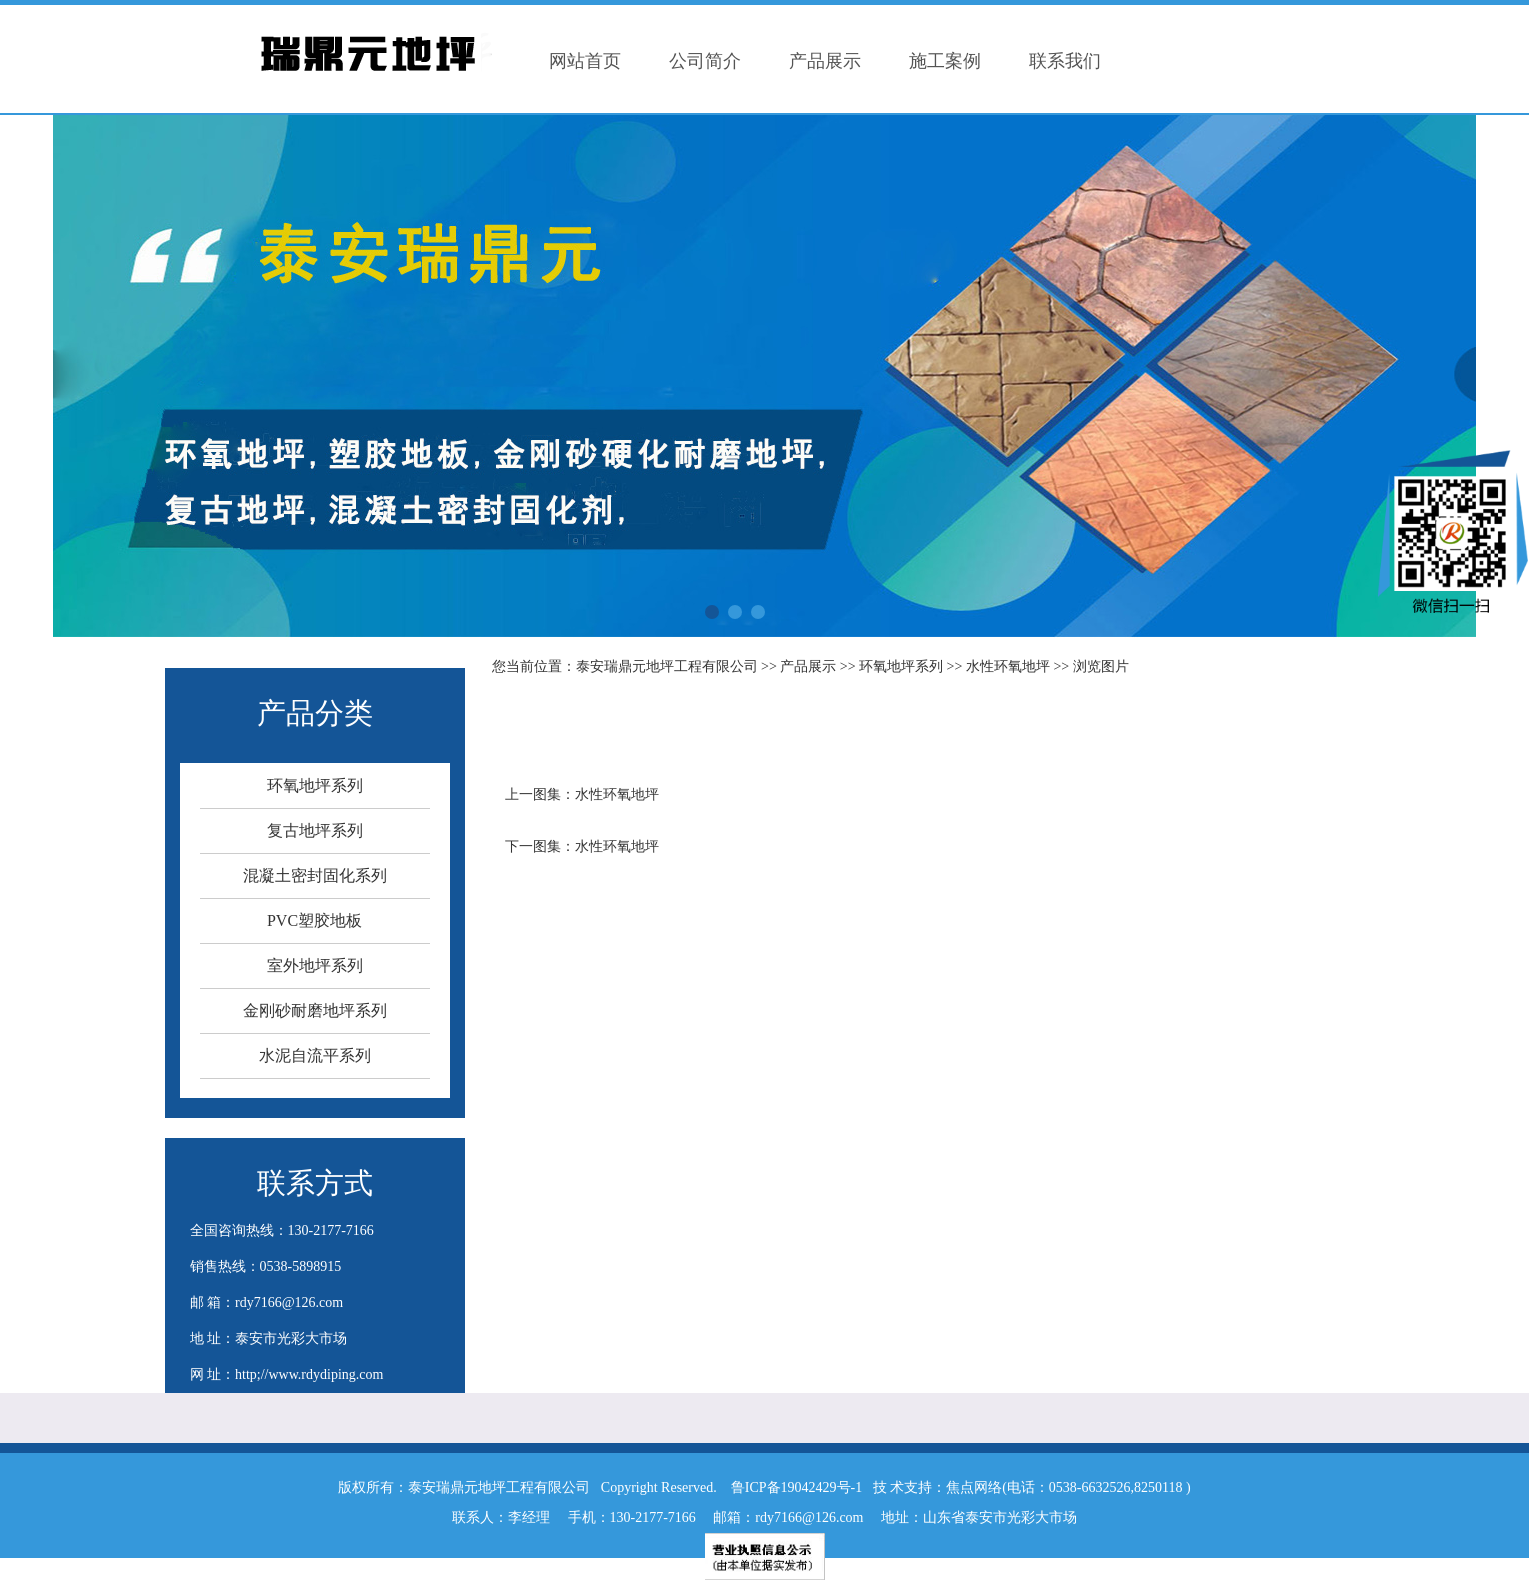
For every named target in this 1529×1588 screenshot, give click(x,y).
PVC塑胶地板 (314, 920)
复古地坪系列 (315, 830)
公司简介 (705, 61)
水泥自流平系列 (315, 1055)
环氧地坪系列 (315, 785)
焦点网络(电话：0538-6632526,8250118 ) (1068, 1487)
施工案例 (945, 61)
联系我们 (1065, 61)
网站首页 (585, 61)
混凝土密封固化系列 (315, 875)
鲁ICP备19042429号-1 (796, 1487)
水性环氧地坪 (1008, 666)
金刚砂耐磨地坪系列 (315, 1010)
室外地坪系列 (315, 965)
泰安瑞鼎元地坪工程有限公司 (667, 666)
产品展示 (825, 61)
